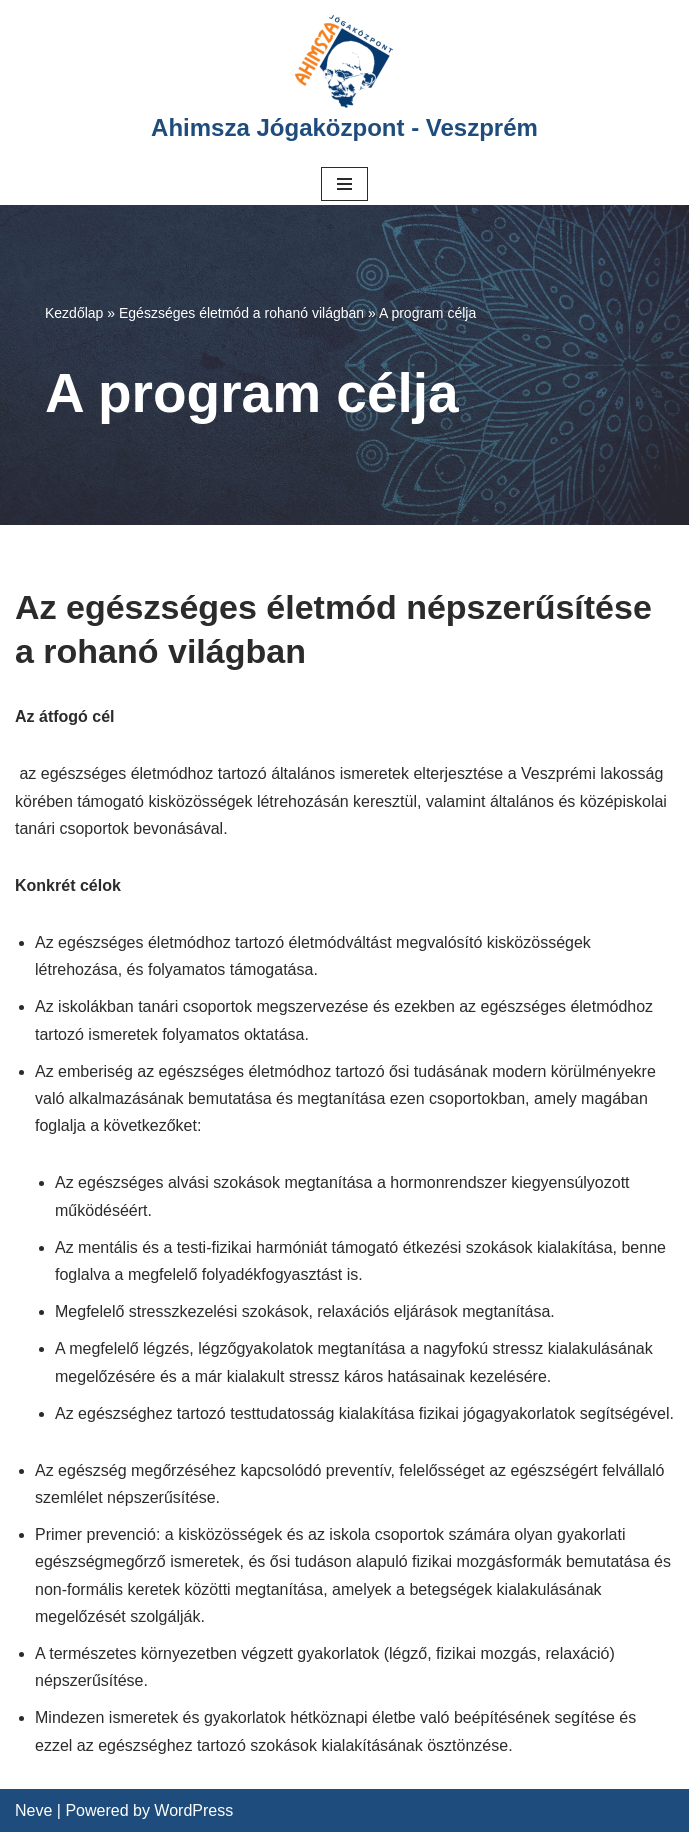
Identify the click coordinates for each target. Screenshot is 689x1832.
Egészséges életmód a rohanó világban (241, 313)
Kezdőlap (74, 313)
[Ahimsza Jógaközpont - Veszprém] (344, 81)
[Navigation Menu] (344, 184)
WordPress (193, 1810)
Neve (33, 1810)
